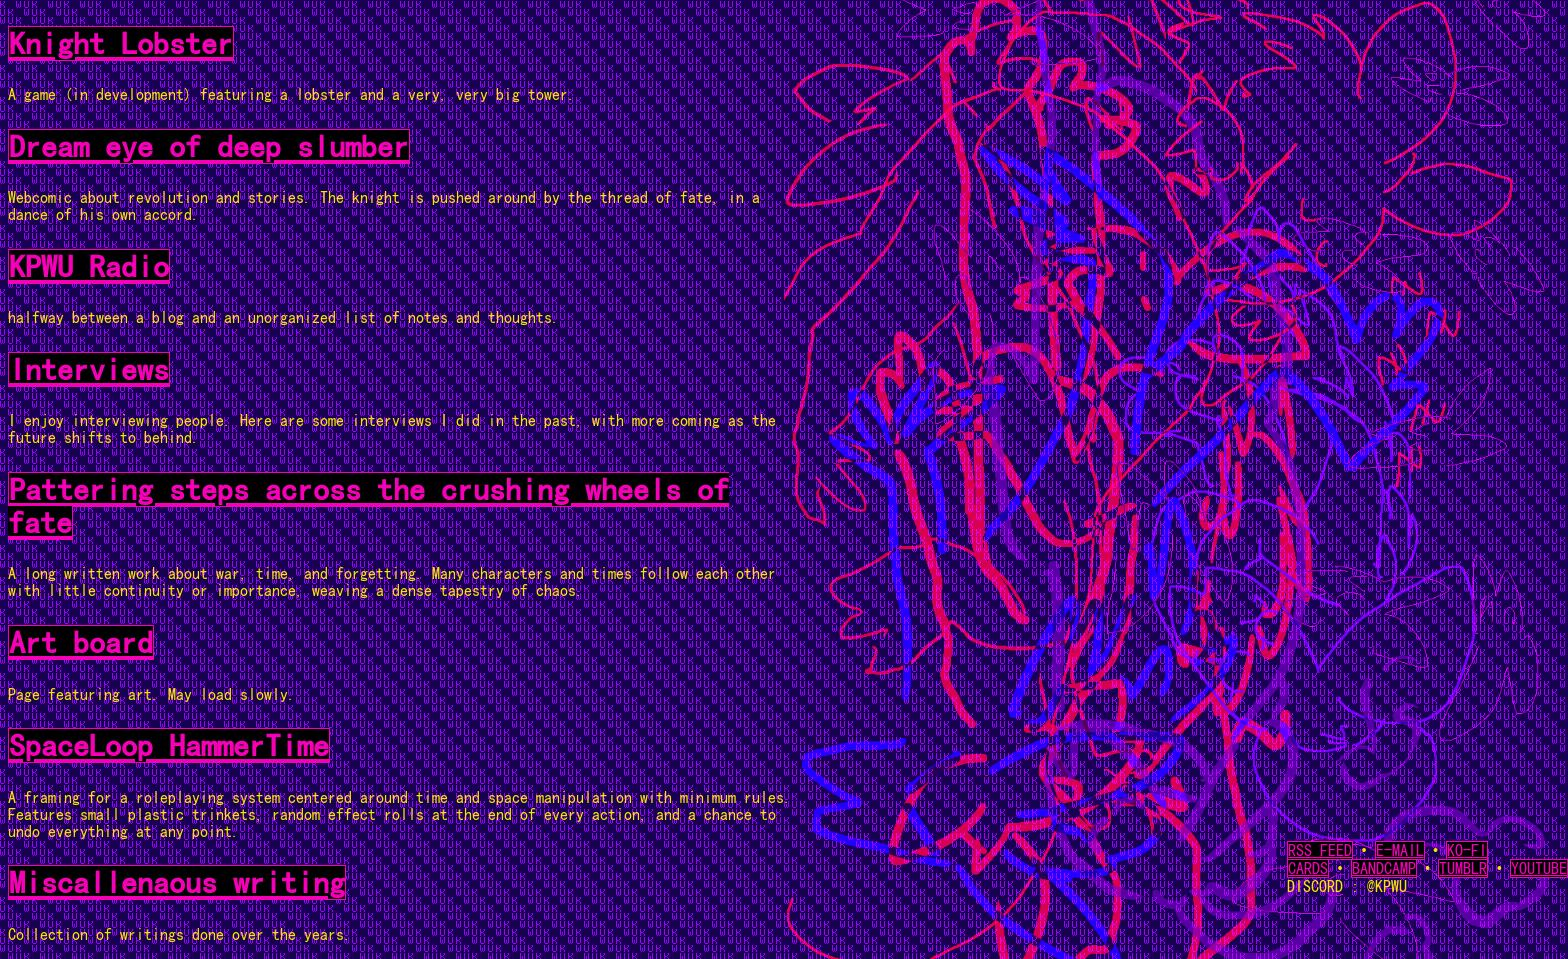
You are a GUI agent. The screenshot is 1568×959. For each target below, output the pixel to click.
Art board (81, 642)
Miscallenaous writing (177, 882)
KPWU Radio (89, 266)
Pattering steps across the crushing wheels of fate (368, 506)
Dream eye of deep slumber (209, 146)
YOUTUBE (1539, 868)
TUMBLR (1463, 868)
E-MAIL (1400, 850)
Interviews (89, 369)
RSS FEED (1320, 850)
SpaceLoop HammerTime (169, 745)
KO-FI (1467, 850)
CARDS (1308, 868)
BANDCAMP (1384, 868)
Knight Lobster (121, 43)
